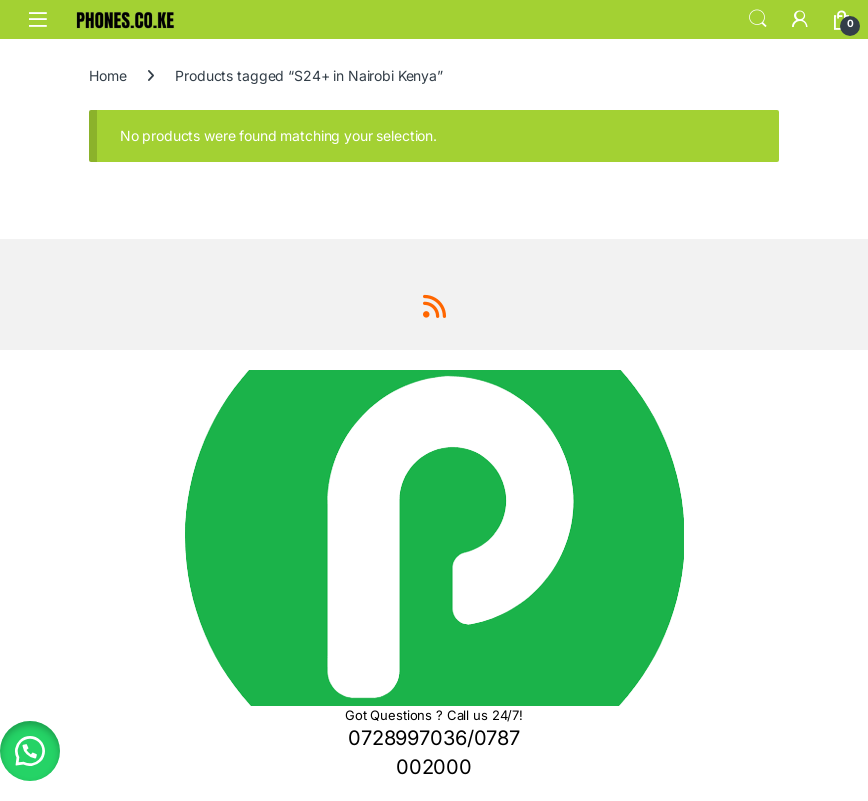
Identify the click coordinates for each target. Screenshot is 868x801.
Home (107, 75)
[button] (30, 751)
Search (758, 19)
